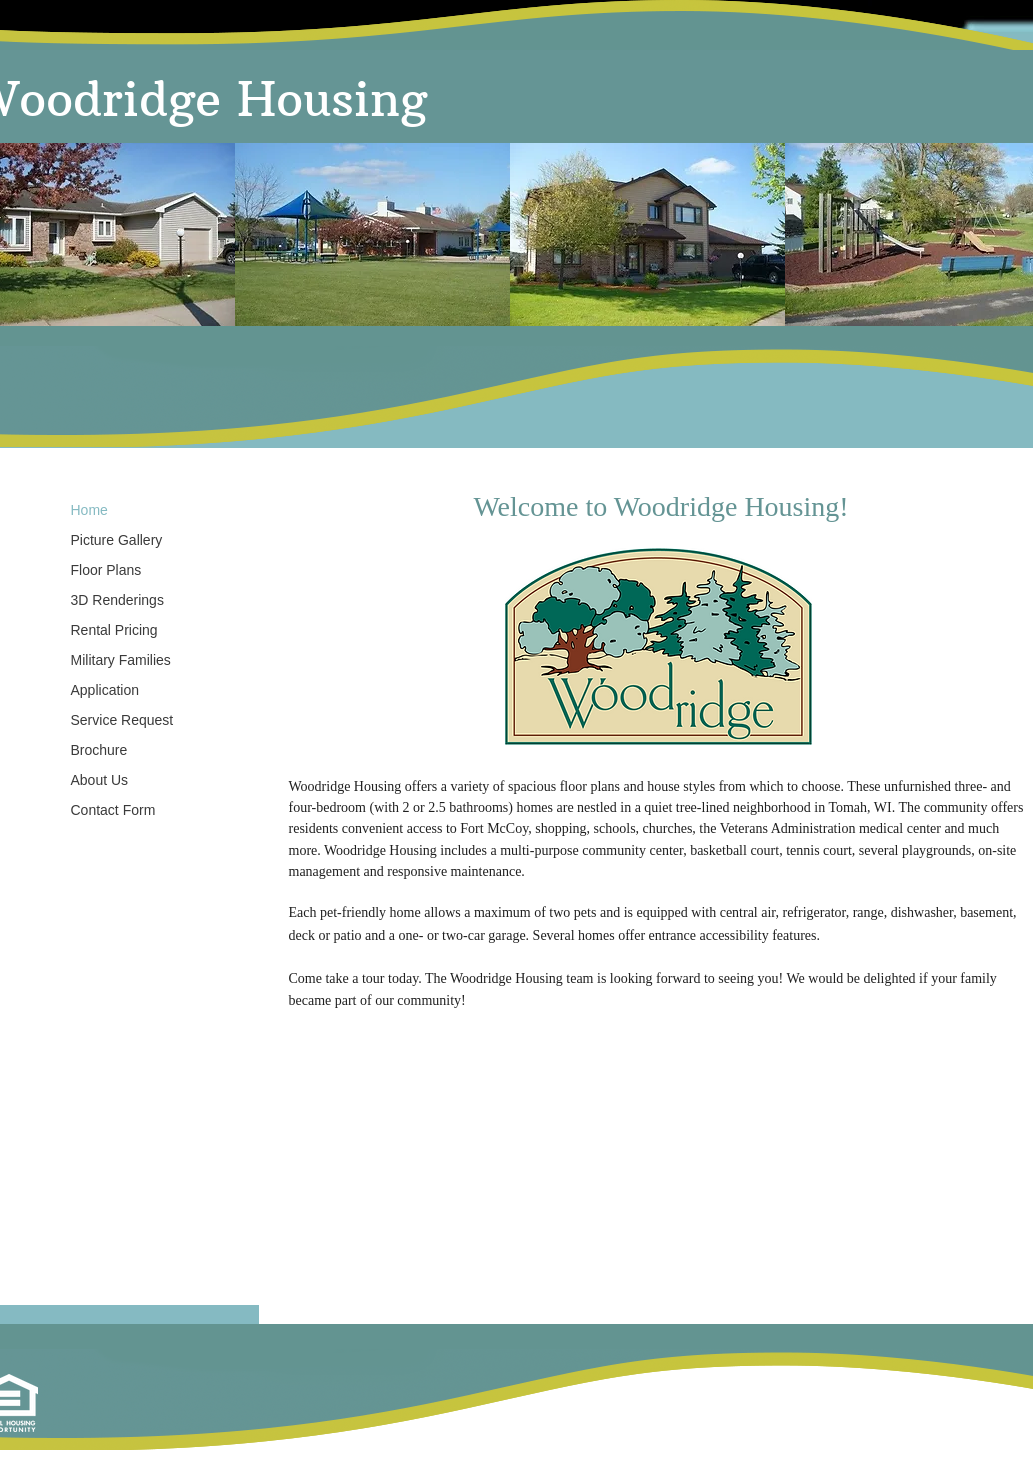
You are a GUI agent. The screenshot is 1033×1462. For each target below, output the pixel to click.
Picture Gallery (117, 540)
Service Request (122, 720)
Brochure (99, 750)
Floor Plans (106, 570)
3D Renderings (117, 600)
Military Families (121, 660)
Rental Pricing (114, 630)
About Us (100, 780)
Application (105, 690)
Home (89, 510)
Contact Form (113, 810)
